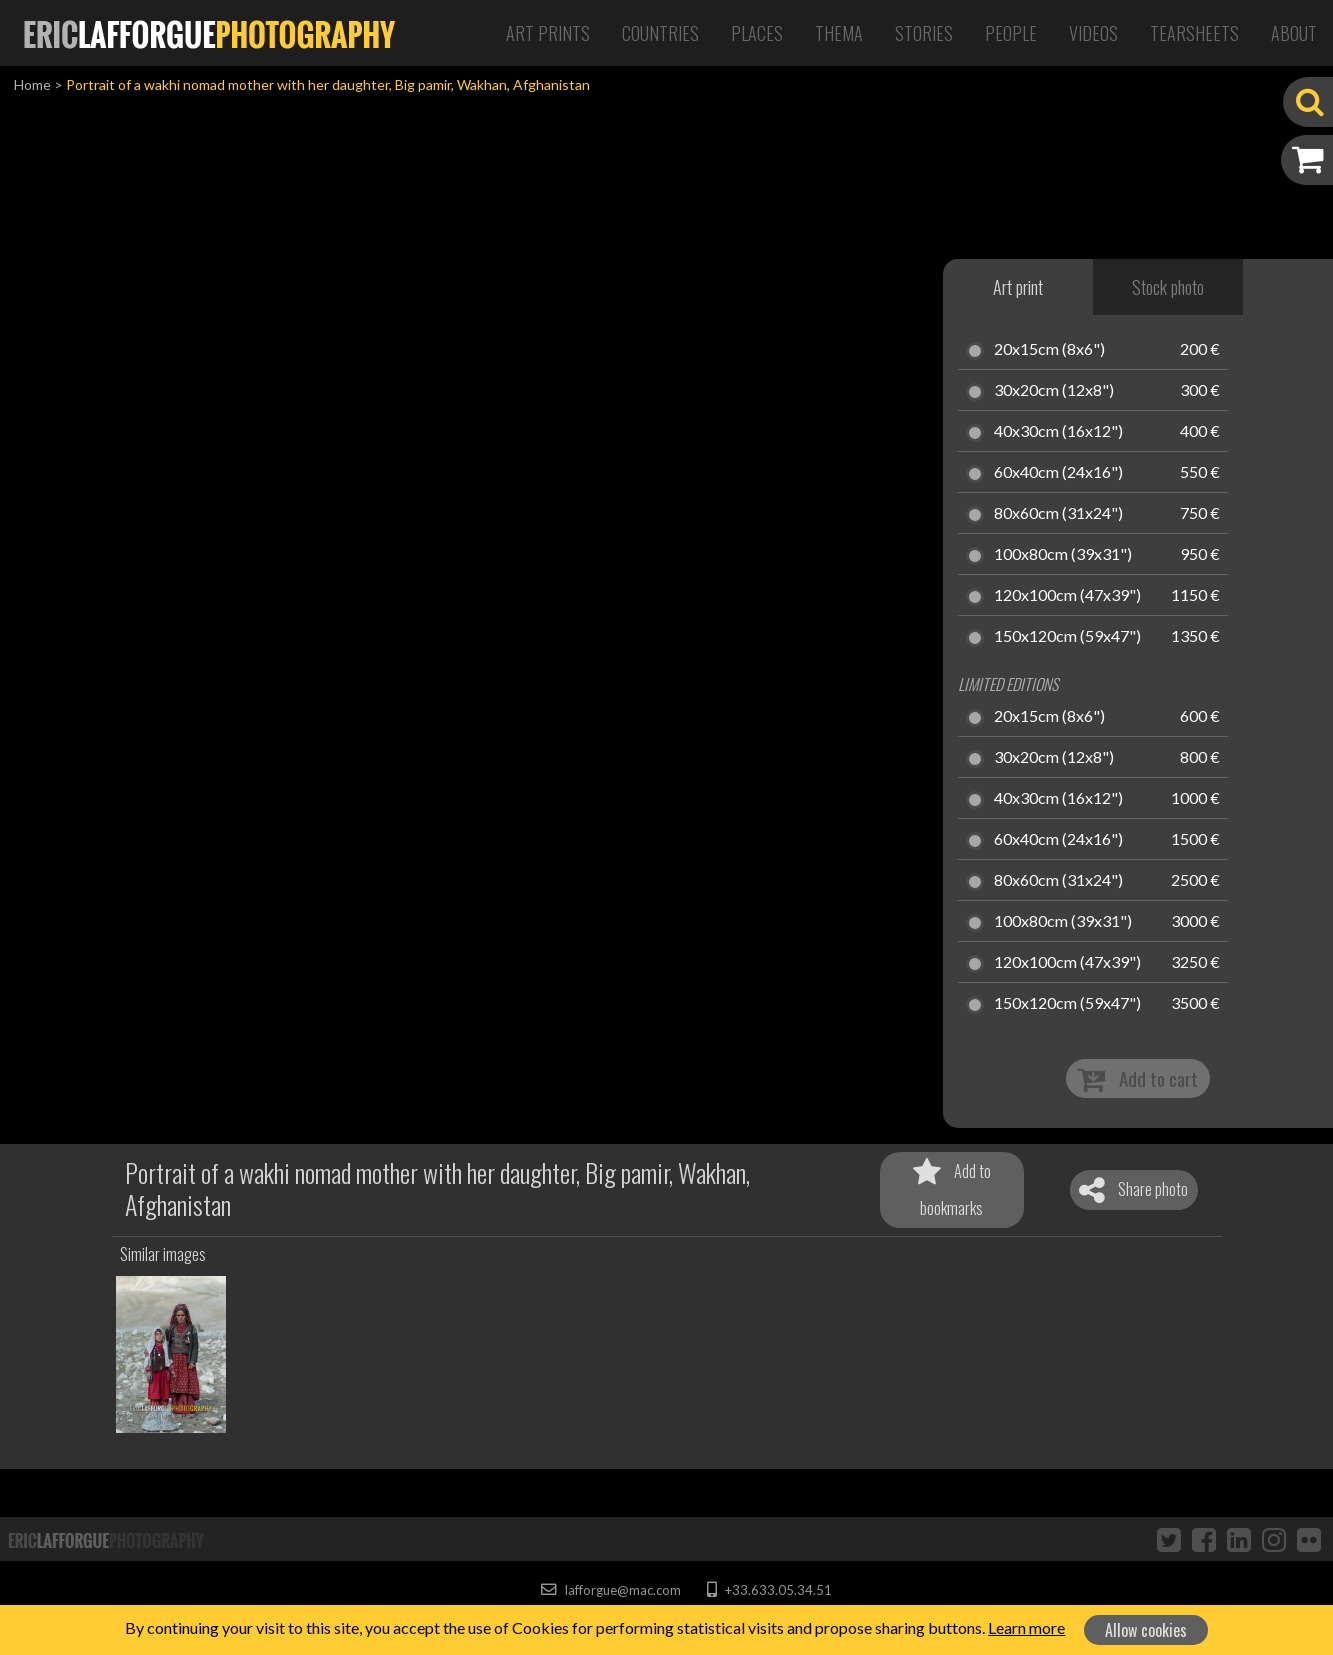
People (1011, 33)
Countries (660, 33)
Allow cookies (1146, 1630)
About (1294, 33)
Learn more (1026, 1627)
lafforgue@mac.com (611, 1590)
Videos (1093, 33)
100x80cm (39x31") (1063, 555)
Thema (839, 33)
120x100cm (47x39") (1067, 596)
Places (757, 33)
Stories (924, 33)
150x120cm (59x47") (1067, 637)
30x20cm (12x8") (1054, 391)
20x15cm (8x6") (1049, 350)
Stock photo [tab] (1168, 287)
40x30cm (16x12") (1058, 432)
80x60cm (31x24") (1058, 514)
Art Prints (548, 33)
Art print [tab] (1018, 287)
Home (32, 84)
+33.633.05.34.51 (769, 1590)
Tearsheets (1194, 33)
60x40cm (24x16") (1058, 473)
